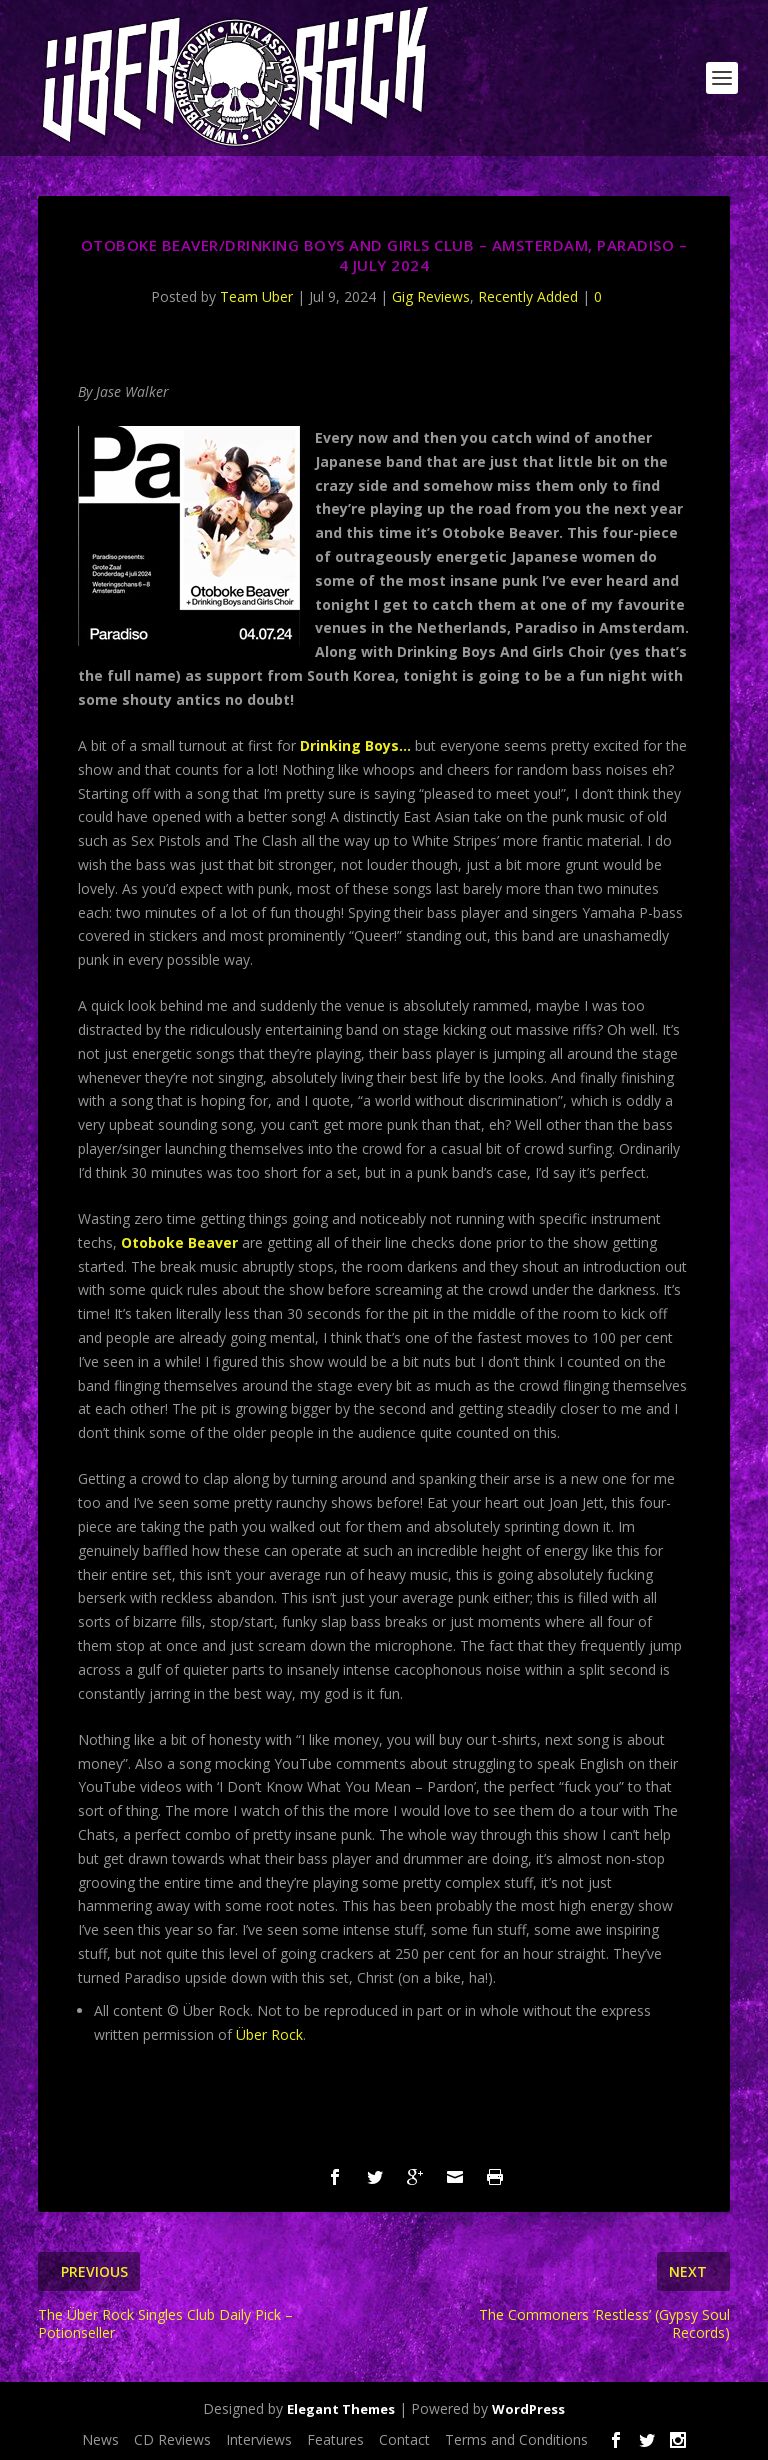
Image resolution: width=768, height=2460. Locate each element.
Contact (404, 2439)
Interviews (259, 2439)
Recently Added (528, 296)
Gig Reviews (431, 296)
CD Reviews (172, 2439)
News (100, 2439)
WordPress (528, 2409)
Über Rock (269, 2034)
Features (335, 2439)
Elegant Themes (341, 2409)
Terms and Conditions (516, 2439)
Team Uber (256, 296)
